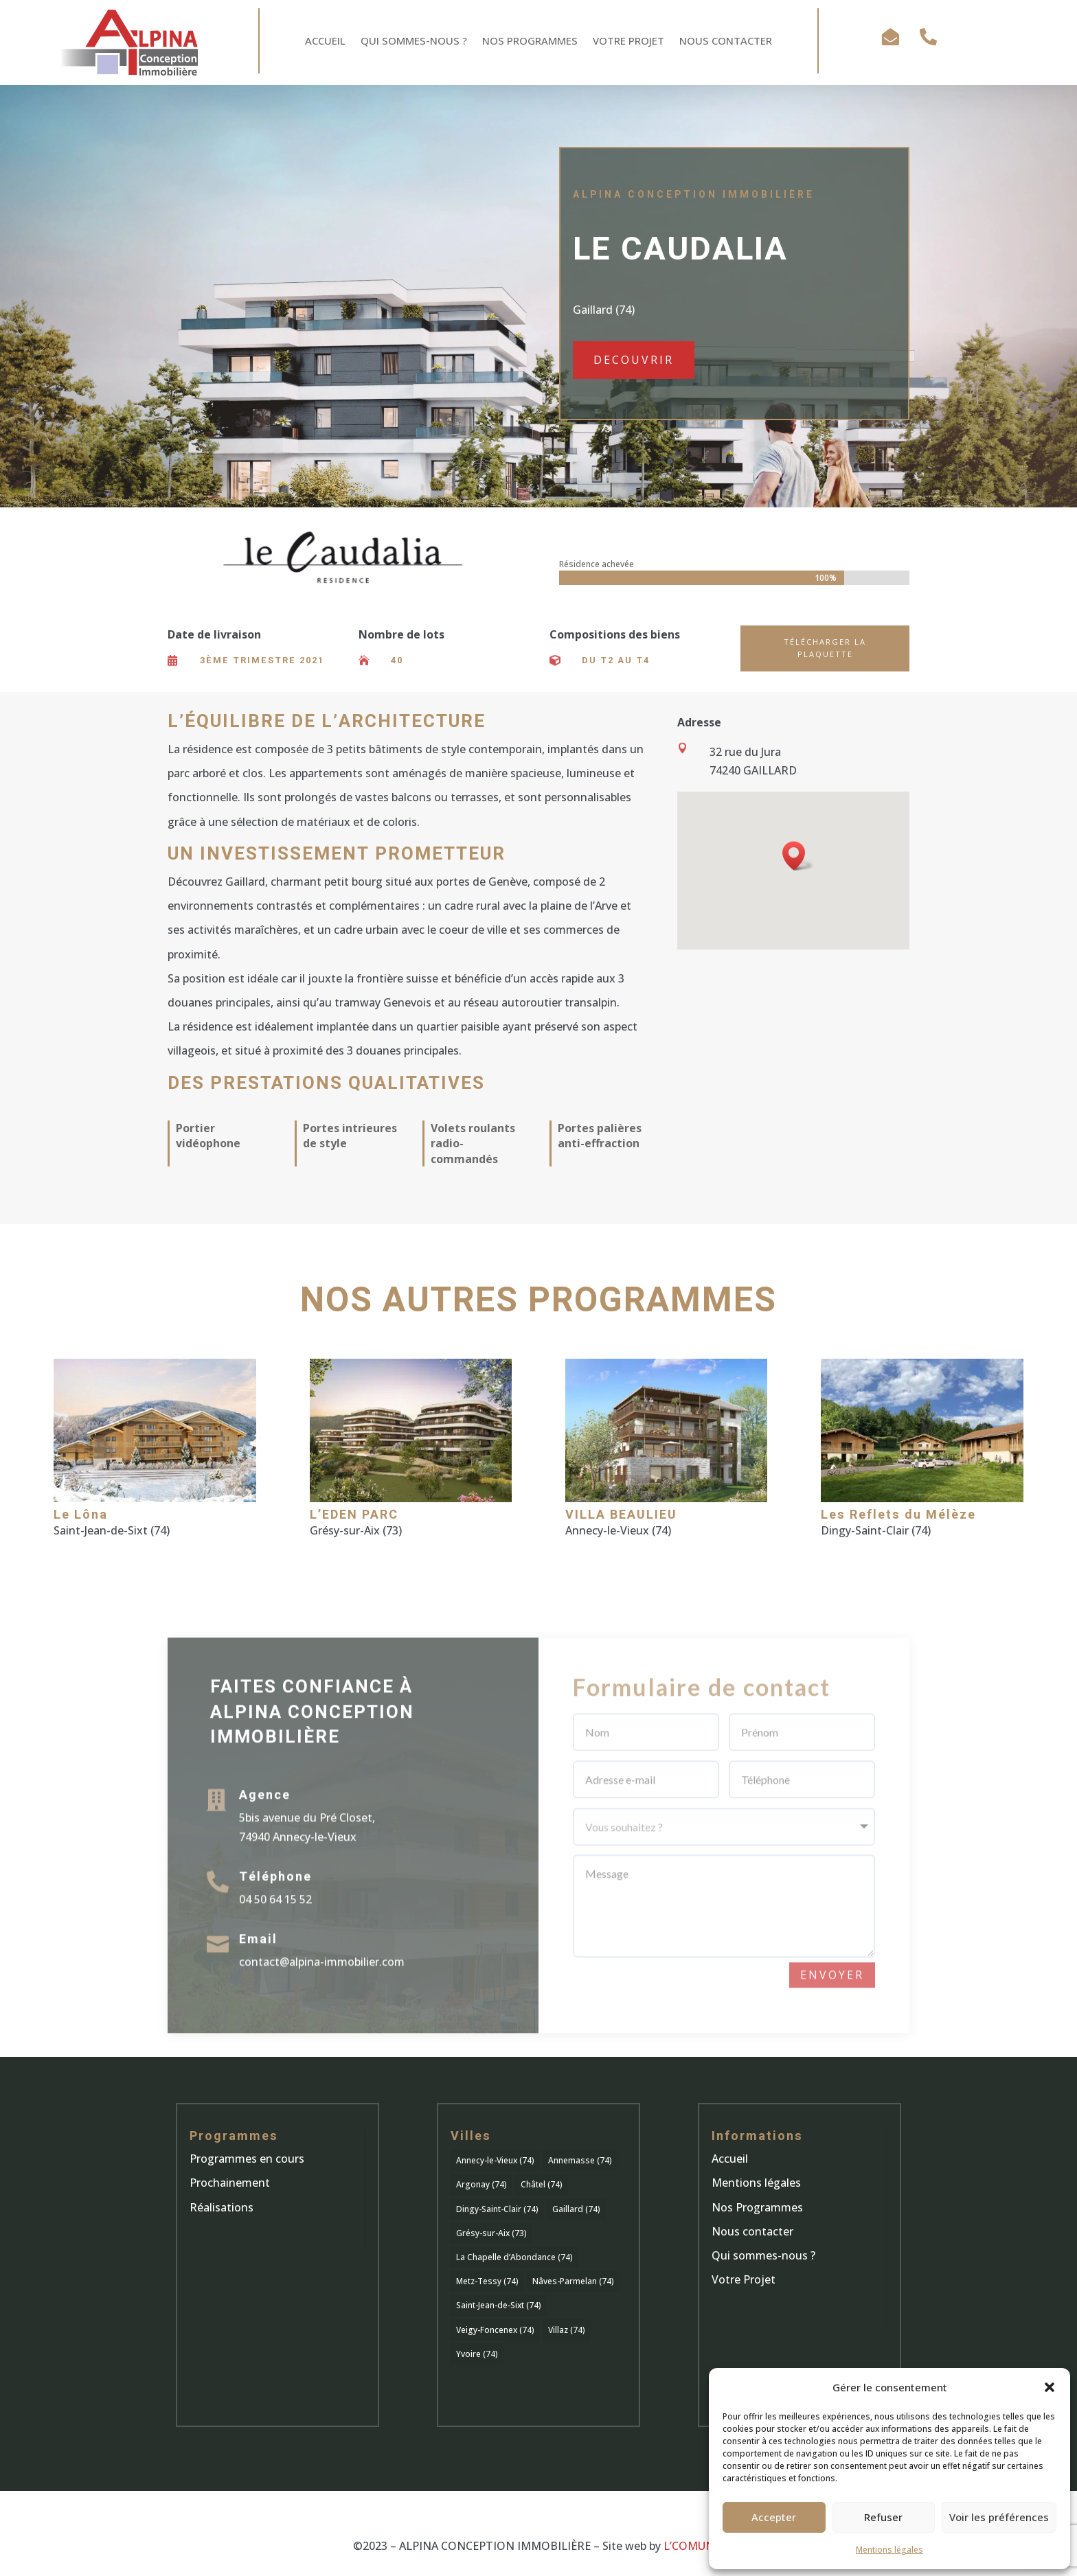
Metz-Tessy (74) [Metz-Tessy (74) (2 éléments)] (487, 2281)
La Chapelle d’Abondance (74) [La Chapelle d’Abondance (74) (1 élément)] (514, 2257)
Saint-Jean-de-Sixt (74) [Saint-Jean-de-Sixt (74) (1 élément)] (498, 2305)
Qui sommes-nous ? (414, 41)
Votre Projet (628, 41)
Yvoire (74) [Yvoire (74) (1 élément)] (477, 2354)
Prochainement (230, 2182)
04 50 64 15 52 (275, 1919)
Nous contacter (752, 2231)
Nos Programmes (530, 41)
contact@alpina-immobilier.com (322, 1982)
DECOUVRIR (633, 359)
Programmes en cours (247, 2158)
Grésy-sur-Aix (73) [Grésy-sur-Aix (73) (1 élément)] (491, 2233)
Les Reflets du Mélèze (898, 1515)
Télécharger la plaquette (825, 648)
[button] (1049, 2387)
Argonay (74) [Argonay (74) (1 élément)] (481, 2184)
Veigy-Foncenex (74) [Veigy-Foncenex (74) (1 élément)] (495, 2330)
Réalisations (221, 2207)
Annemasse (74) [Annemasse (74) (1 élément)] (580, 2160)
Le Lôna (81, 1515)
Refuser (883, 2517)
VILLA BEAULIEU (621, 1515)
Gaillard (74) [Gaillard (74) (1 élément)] (576, 2209)
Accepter (773, 2517)
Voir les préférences (999, 2517)
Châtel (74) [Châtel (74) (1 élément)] (542, 2184)
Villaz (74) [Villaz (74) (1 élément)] (566, 2330)
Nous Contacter (725, 41)
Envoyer (832, 1995)
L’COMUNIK (694, 2545)
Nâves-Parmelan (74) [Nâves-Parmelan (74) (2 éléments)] (573, 2281)
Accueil (325, 41)
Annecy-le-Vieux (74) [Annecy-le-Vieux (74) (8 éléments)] (495, 2160)
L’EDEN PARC (354, 1515)
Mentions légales (889, 2549)
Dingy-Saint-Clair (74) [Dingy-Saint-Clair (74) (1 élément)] (497, 2209)
